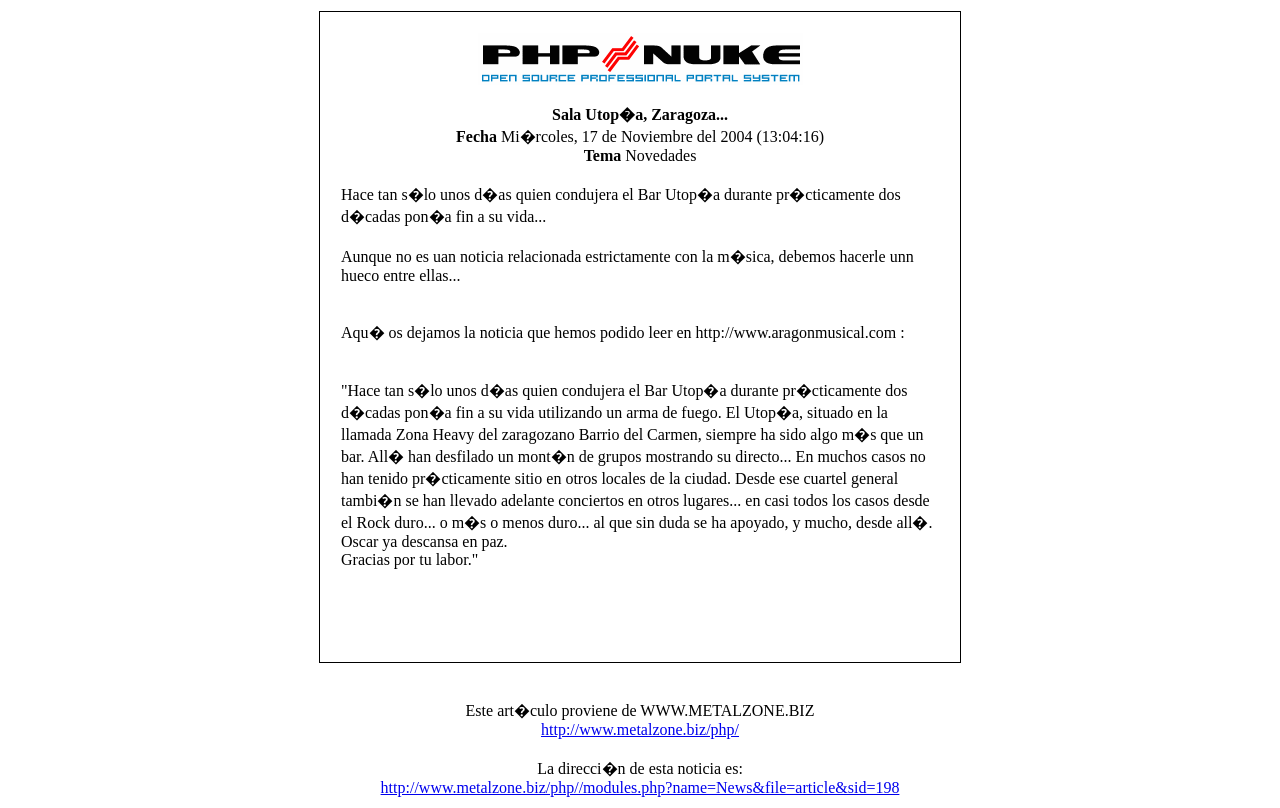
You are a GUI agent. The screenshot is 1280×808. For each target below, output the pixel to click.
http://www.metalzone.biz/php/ (640, 729)
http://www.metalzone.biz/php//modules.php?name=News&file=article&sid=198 (640, 787)
